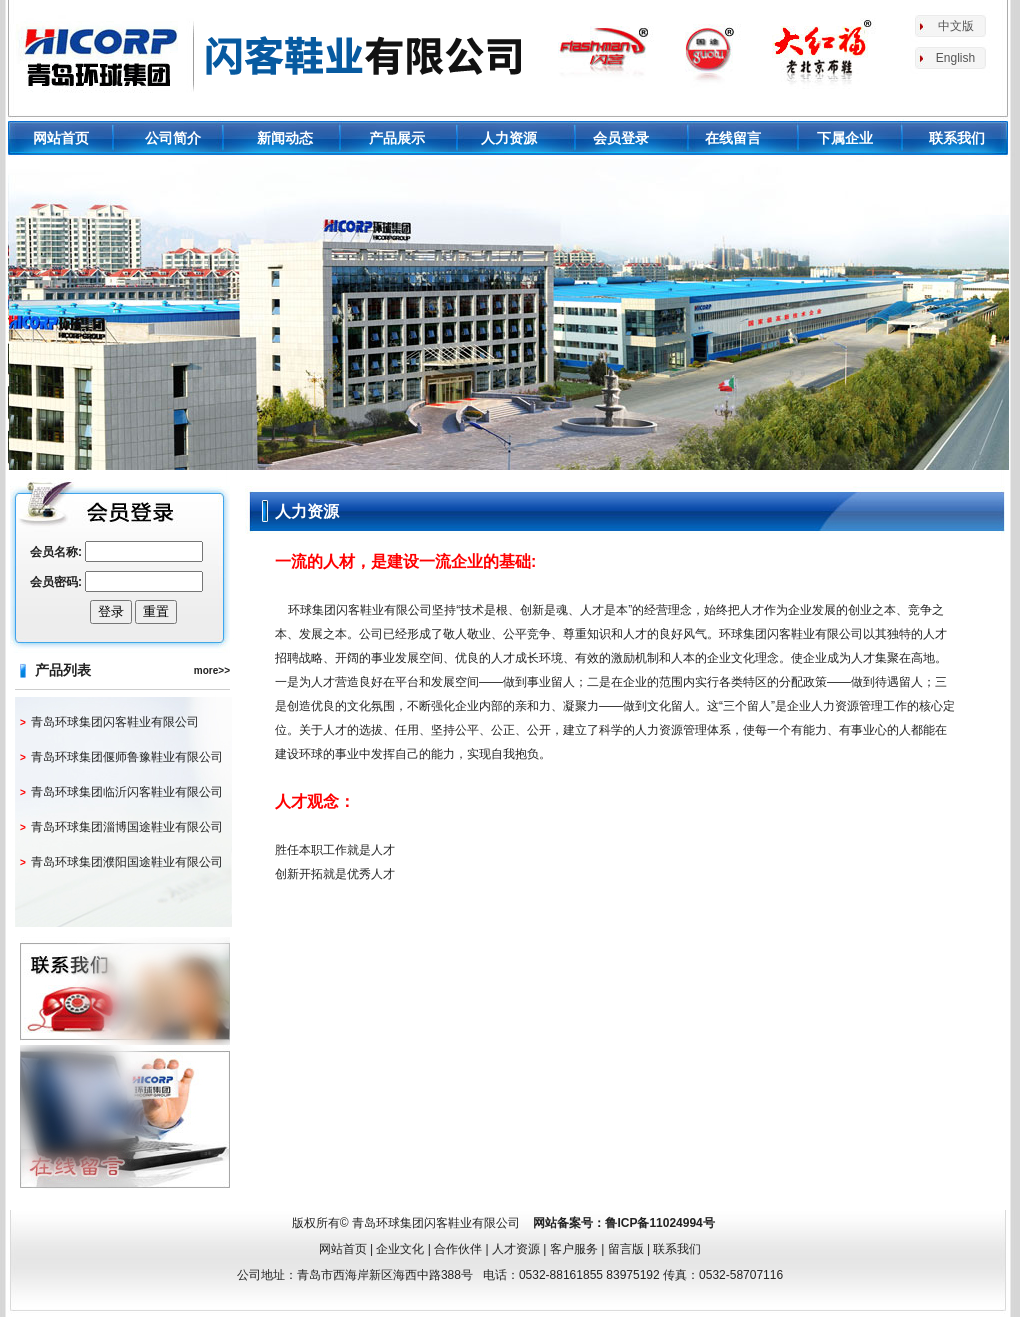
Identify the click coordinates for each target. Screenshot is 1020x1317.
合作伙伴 (458, 1249)
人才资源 (516, 1249)
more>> (212, 670)
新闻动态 (285, 138)
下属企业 (845, 138)
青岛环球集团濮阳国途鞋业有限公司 (127, 862)
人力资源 (509, 138)
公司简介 (173, 138)
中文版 (956, 26)
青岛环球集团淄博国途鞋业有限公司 (127, 827)
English (955, 58)
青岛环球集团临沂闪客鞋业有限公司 (127, 792)
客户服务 (574, 1249)
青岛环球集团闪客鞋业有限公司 (115, 722)
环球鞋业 (274, 55)
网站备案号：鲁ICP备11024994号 (623, 1223)
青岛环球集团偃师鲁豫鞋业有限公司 (127, 757)
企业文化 (400, 1249)
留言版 (626, 1249)
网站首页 (61, 138)
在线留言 (733, 138)
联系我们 (957, 138)
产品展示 (397, 138)
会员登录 (621, 138)
